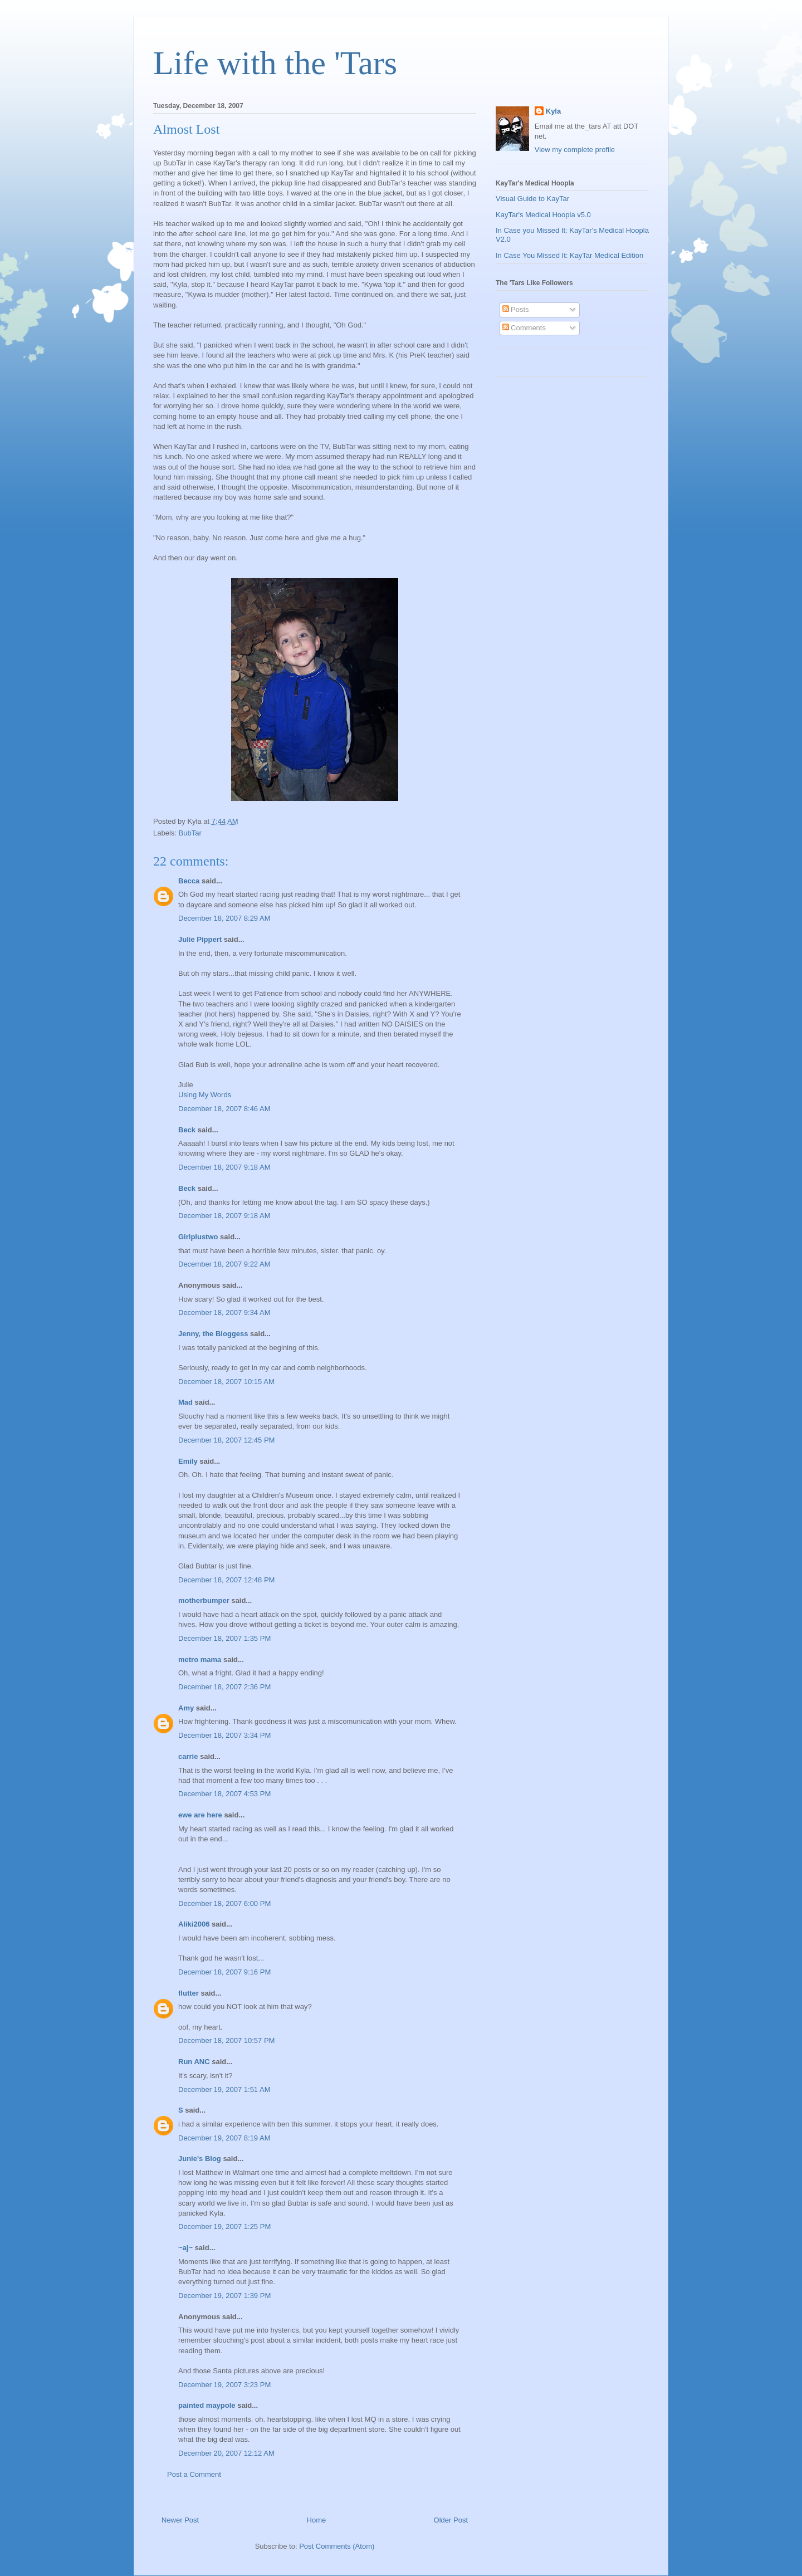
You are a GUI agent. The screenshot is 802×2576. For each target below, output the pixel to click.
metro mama (199, 1659)
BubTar (190, 833)
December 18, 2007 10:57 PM (226, 2040)
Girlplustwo (198, 1237)
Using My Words (204, 1095)
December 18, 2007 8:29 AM (224, 918)
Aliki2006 (193, 1924)
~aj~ (185, 2247)
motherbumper (203, 1600)
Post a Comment (194, 2474)
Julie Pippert (200, 939)
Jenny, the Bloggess (213, 1333)
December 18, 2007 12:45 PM (226, 1440)
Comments (524, 328)
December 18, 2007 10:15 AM (226, 1381)
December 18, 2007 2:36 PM (224, 1687)
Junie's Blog (199, 2158)
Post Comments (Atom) (336, 2546)
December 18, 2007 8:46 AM (224, 1108)
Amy (186, 1708)
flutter (188, 1993)
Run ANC (194, 2061)
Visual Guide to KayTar (532, 198)
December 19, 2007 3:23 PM (224, 2385)
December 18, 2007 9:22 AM (224, 1264)
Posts (515, 309)
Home (316, 2520)
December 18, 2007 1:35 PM (224, 1638)
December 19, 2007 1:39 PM (224, 2295)
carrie (188, 1756)
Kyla (553, 111)
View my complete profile (575, 149)
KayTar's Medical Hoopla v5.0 (543, 215)
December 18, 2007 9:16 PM (224, 1972)
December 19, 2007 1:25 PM (224, 2226)
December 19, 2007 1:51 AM (224, 2089)
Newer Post (180, 2520)
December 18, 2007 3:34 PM (224, 1735)
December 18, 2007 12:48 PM (226, 1580)
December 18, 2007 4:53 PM (224, 1794)
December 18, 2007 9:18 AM (224, 1167)
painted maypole (207, 2405)
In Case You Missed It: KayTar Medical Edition (569, 255)
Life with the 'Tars (275, 63)
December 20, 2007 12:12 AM (226, 2453)
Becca (188, 881)
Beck (186, 1130)
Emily (188, 1461)
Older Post (451, 2520)
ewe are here (200, 1815)
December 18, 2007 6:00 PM (224, 1903)
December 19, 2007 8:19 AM (224, 2138)
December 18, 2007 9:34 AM (224, 1312)
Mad (185, 1402)
